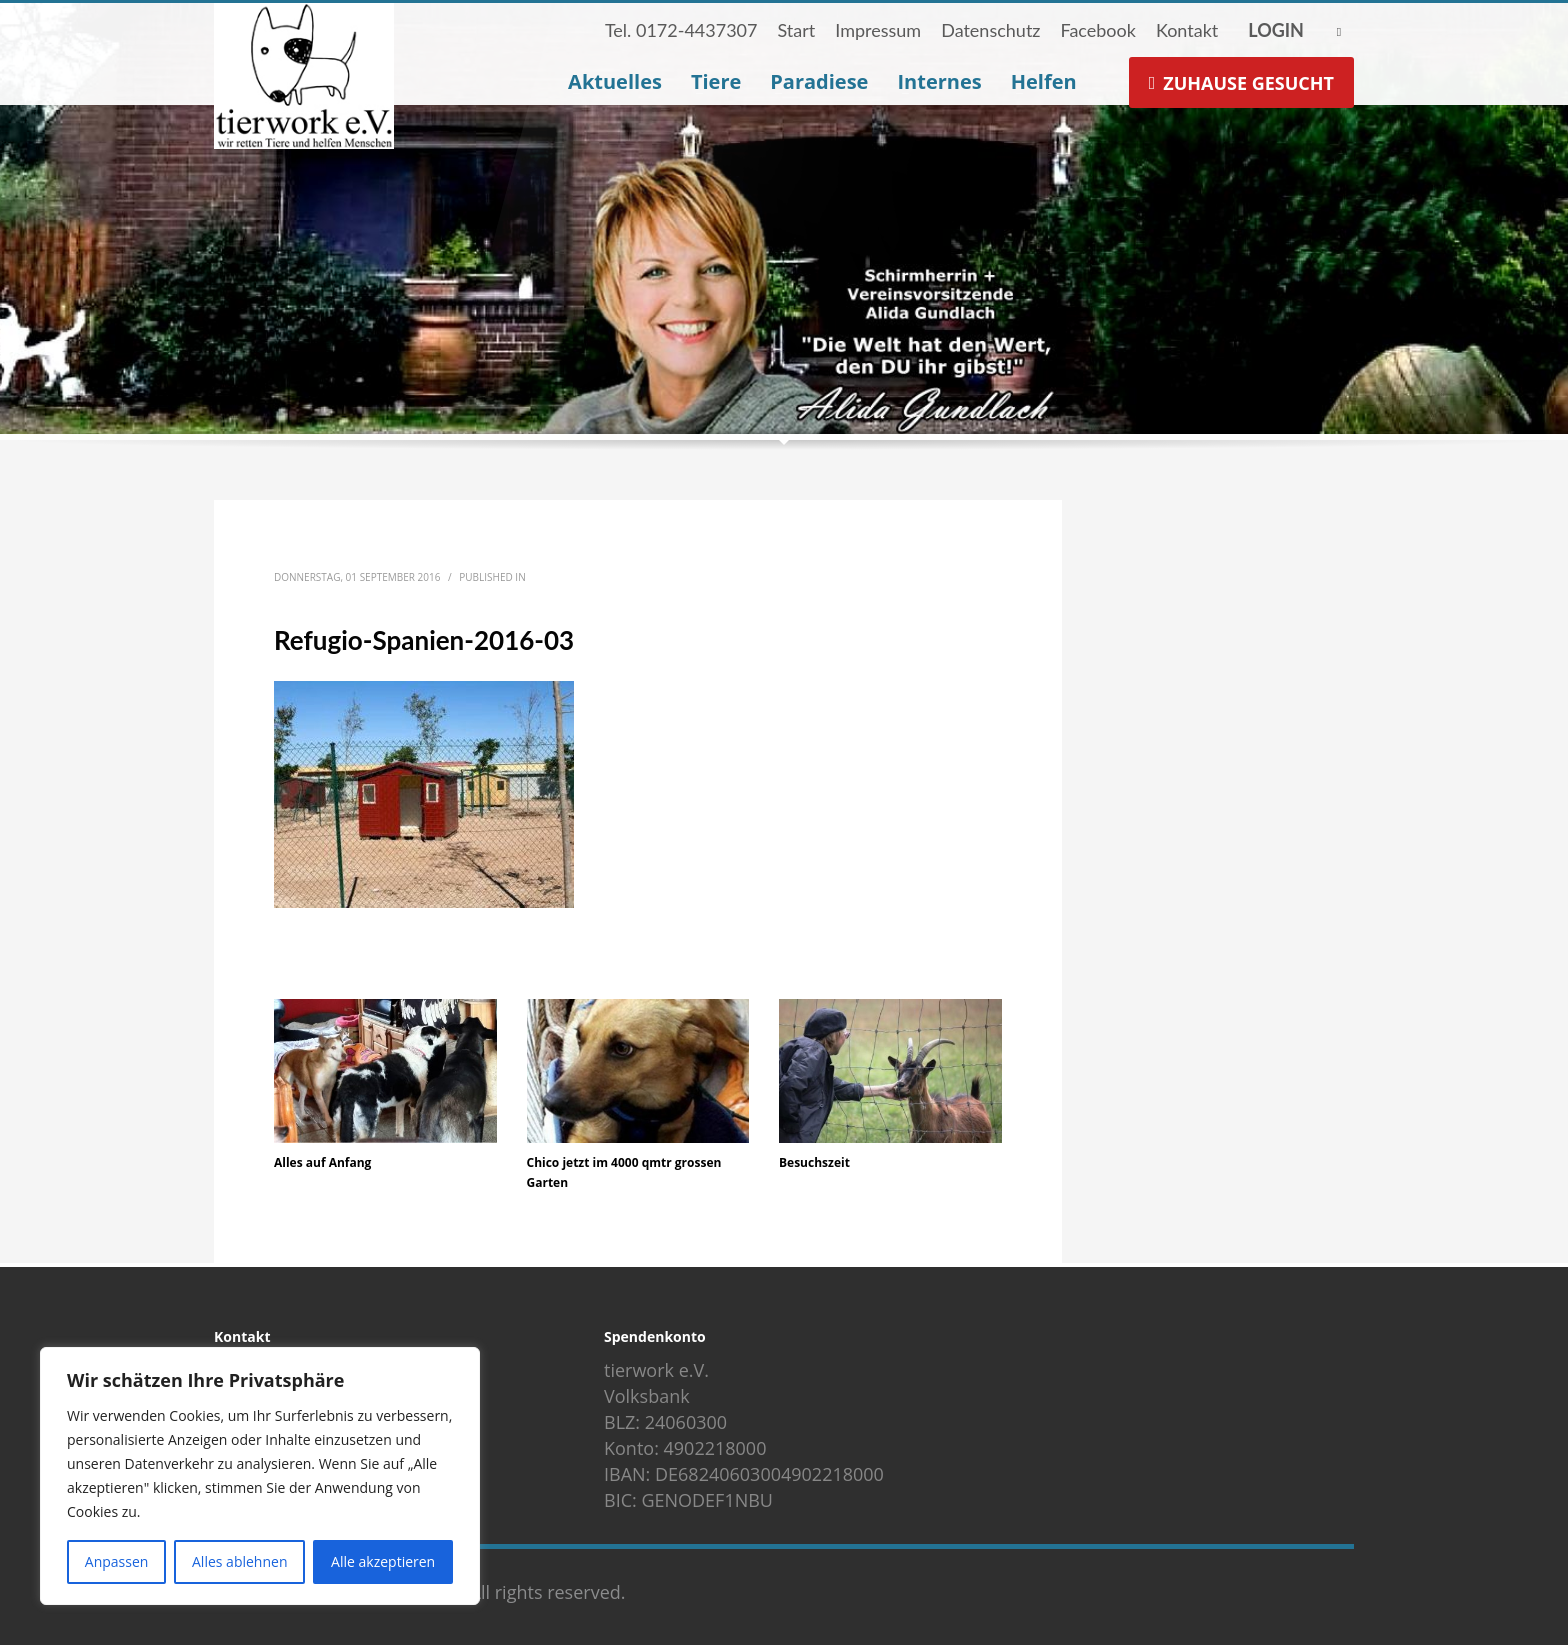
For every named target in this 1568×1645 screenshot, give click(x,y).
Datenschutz (990, 30)
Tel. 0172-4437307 (681, 30)
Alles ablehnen (239, 1561)
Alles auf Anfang (322, 1162)
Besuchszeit (814, 1162)
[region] (260, 1476)
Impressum (878, 30)
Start (796, 30)
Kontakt (1187, 30)
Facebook (1097, 30)
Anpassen (117, 1561)
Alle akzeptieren (383, 1561)
